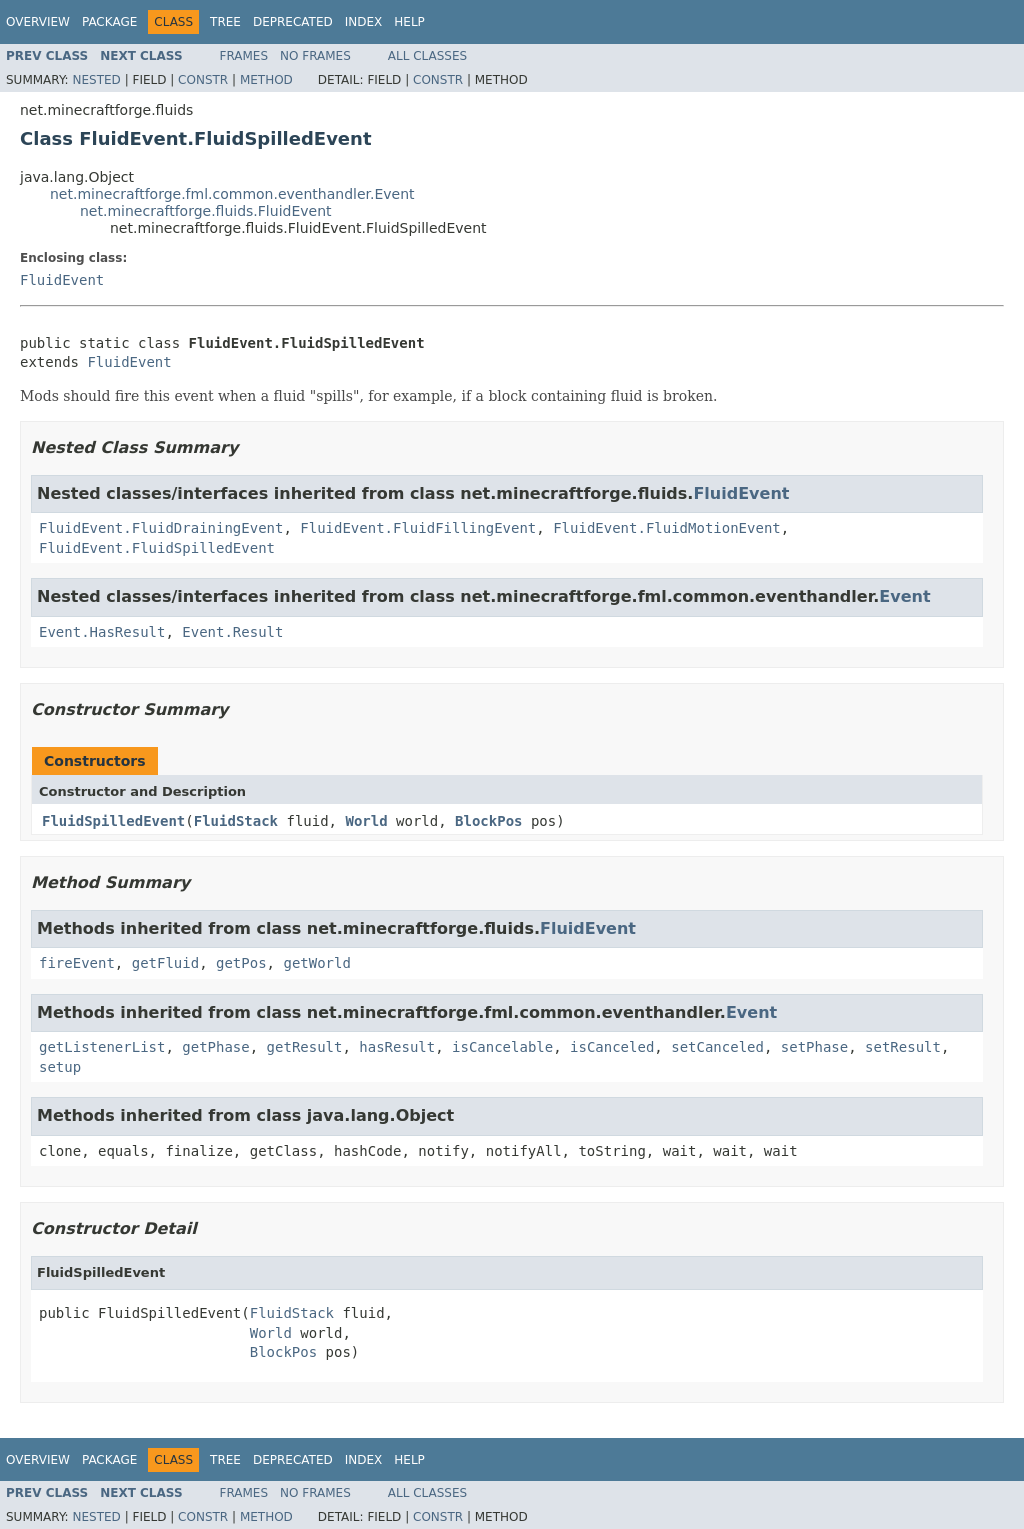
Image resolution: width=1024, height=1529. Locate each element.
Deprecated (293, 22)
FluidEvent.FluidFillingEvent (418, 528)
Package (109, 22)
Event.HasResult (102, 632)
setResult (903, 1047)
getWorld (316, 963)
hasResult (397, 1047)
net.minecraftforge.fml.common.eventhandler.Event (232, 194)
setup (60, 1067)
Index (364, 22)
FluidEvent (62, 280)
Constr (203, 80)
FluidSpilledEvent (113, 821)
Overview (38, 22)
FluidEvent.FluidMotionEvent (667, 528)
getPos (241, 963)
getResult (305, 1047)
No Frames (315, 56)
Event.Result (232, 632)
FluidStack (236, 821)
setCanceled (717, 1047)
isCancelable (502, 1047)
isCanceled (612, 1047)
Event (904, 596)
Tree (225, 22)
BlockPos (488, 821)
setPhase (814, 1047)
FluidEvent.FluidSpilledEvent (157, 548)
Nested (96, 80)
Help (409, 22)
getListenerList (102, 1047)
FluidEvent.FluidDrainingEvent (161, 528)
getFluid (165, 963)
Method (266, 80)
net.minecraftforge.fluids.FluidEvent (206, 211)
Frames (244, 56)
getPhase (215, 1047)
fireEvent (77, 963)
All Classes (427, 56)
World (366, 821)
